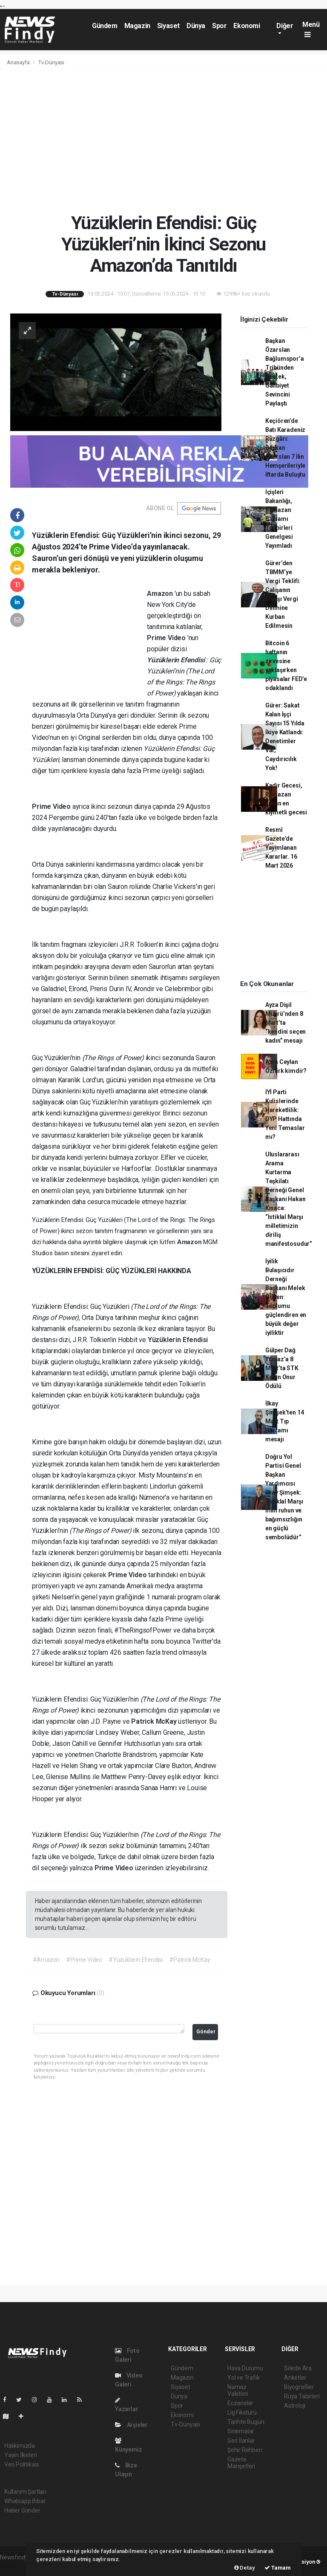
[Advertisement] (163, 141)
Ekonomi (246, 26)
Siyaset (168, 26)
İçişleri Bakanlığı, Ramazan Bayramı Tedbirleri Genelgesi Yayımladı (279, 519)
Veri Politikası (21, 2464)
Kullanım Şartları (25, 2491)
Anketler (295, 2377)
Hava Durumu (245, 2368)
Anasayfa (19, 62)
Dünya (195, 26)
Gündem (105, 26)
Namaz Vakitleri (237, 2390)
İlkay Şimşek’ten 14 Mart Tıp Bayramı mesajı (284, 1421)
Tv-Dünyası (51, 62)
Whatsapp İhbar (25, 2501)
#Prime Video (84, 1959)
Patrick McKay (154, 1721)
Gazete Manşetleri (241, 2463)
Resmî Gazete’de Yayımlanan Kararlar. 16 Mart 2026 (281, 847)
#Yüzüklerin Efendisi (136, 1959)
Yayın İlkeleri (20, 2455)
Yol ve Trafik (243, 2377)
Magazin (137, 26)
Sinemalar (240, 2431)
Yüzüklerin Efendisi (176, 660)
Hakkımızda (19, 2445)
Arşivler (131, 2424)
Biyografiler (299, 2386)
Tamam (277, 2567)
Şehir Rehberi (244, 2450)
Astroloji (294, 2405)
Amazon (161, 593)
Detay (244, 2567)
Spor (219, 26)
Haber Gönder (22, 2510)
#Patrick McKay (189, 1959)
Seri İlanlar (241, 2440)
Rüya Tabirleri (301, 2396)
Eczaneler (240, 2403)
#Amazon (46, 1959)
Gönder (205, 2031)
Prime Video (167, 638)
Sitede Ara (298, 2368)
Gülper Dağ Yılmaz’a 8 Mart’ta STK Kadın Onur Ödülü (281, 1368)
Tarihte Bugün (245, 2421)
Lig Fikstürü (242, 2412)
